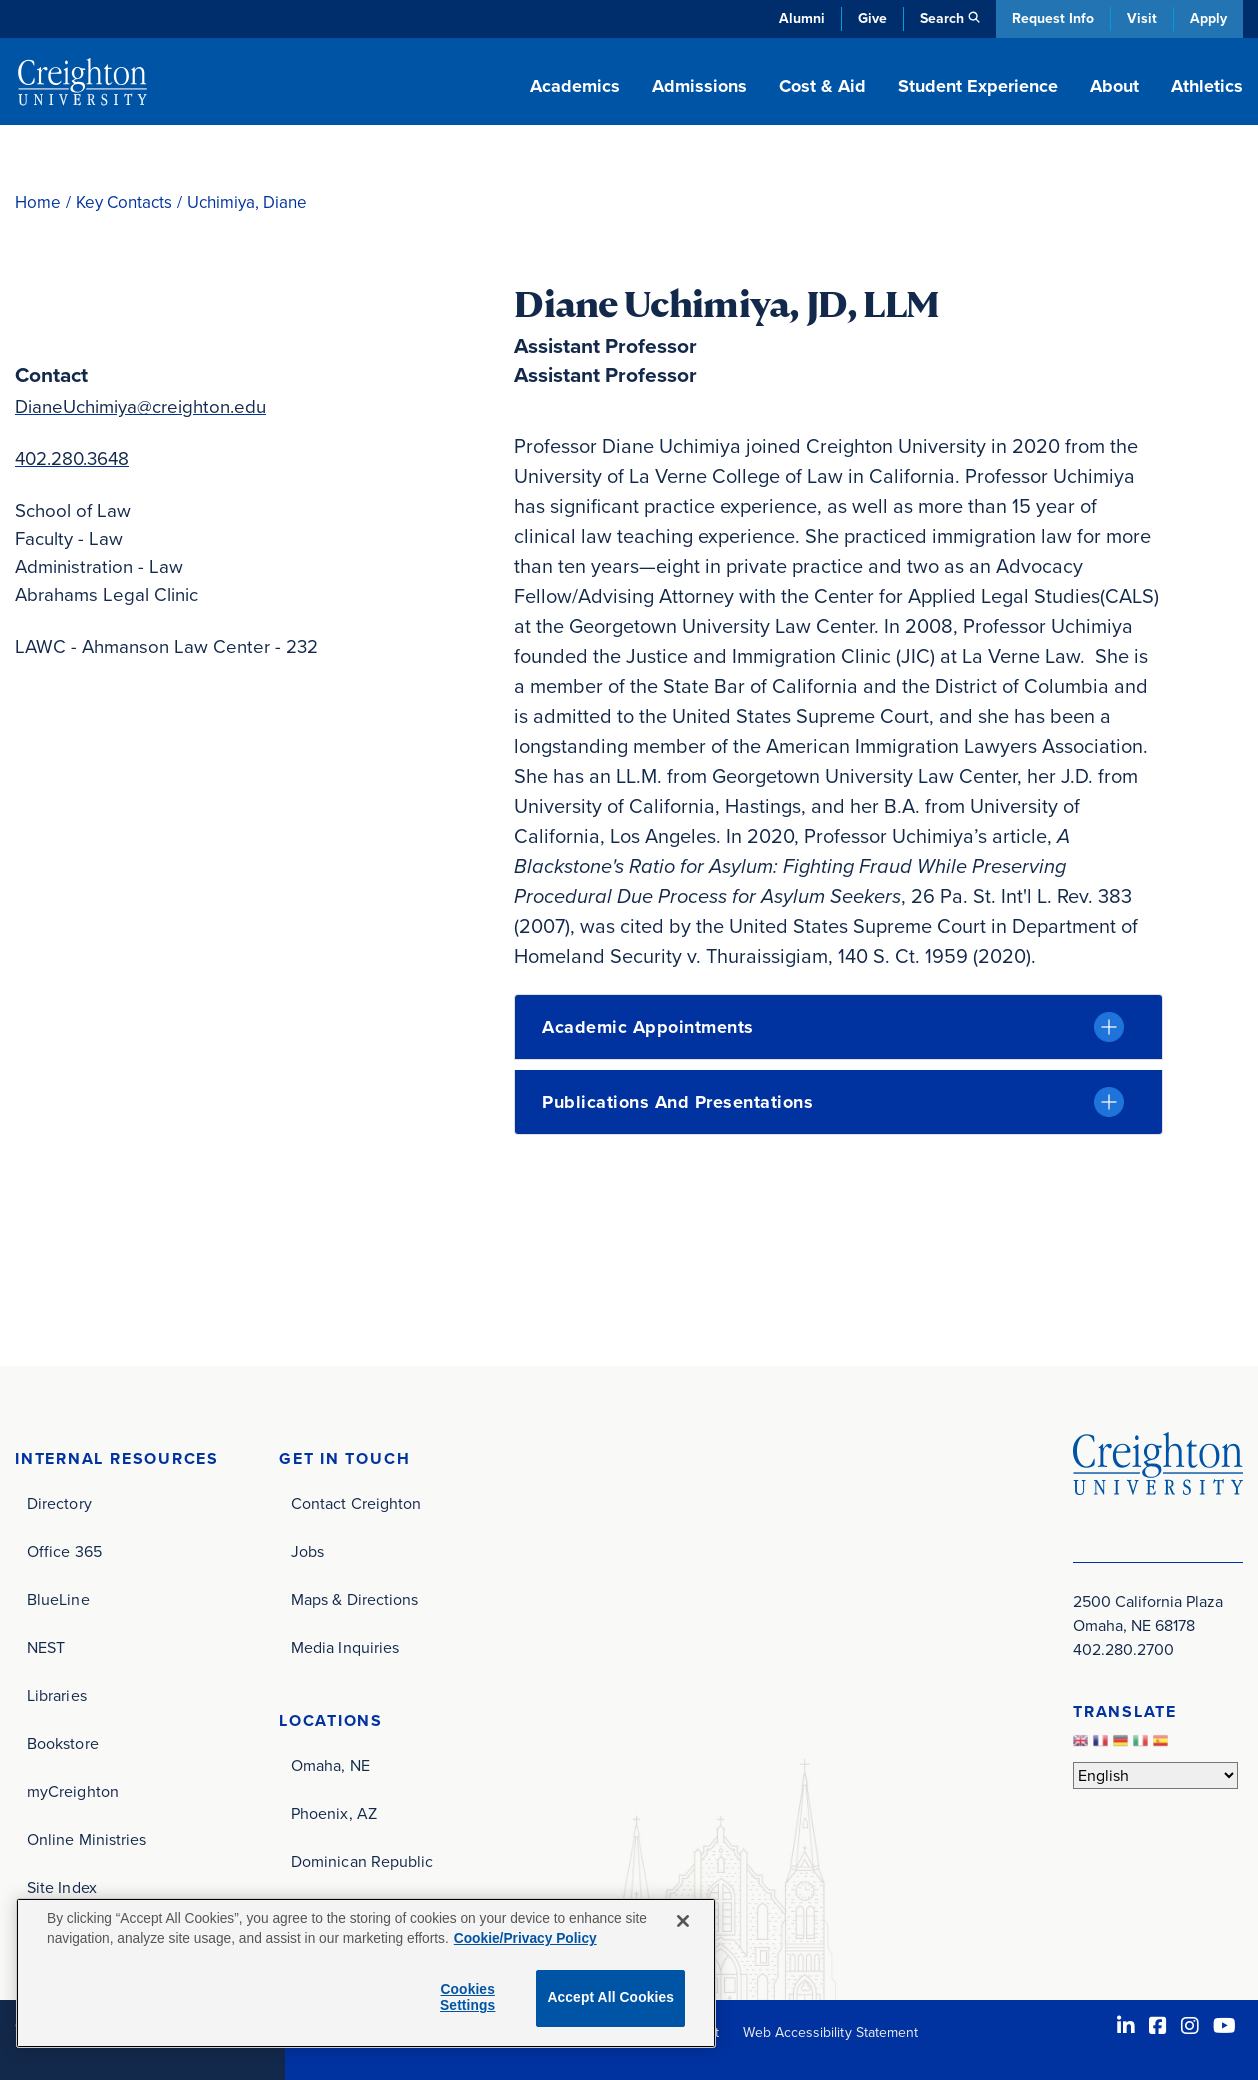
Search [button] (942, 18)
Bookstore (63, 1743)
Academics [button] (575, 86)
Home (38, 202)
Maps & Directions (354, 1599)
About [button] (1114, 86)
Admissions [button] (699, 86)
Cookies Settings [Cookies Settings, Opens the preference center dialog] (467, 1998)
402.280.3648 (72, 458)
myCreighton (73, 1791)
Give (872, 18)
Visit (1142, 18)
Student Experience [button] (978, 86)
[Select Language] (1155, 1775)
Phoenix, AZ (334, 1813)
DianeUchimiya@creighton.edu (140, 406)
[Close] (683, 1921)
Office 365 (64, 1551)
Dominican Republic (362, 1861)
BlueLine (58, 1599)
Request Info (1053, 18)
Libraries (57, 1695)
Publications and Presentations (677, 1102)
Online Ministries (86, 1839)
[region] (366, 1973)
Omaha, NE (330, 1765)
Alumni (802, 18)
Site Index (62, 1887)
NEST (46, 1647)
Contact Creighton (356, 1503)
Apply (1208, 18)
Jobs (307, 1551)
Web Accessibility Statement (830, 2032)
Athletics (1207, 86)
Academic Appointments (648, 1027)
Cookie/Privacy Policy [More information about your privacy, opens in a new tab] (525, 1938)
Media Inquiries (345, 1647)
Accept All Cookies (610, 1997)
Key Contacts (124, 202)
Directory (59, 1503)
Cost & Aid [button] (822, 86)
